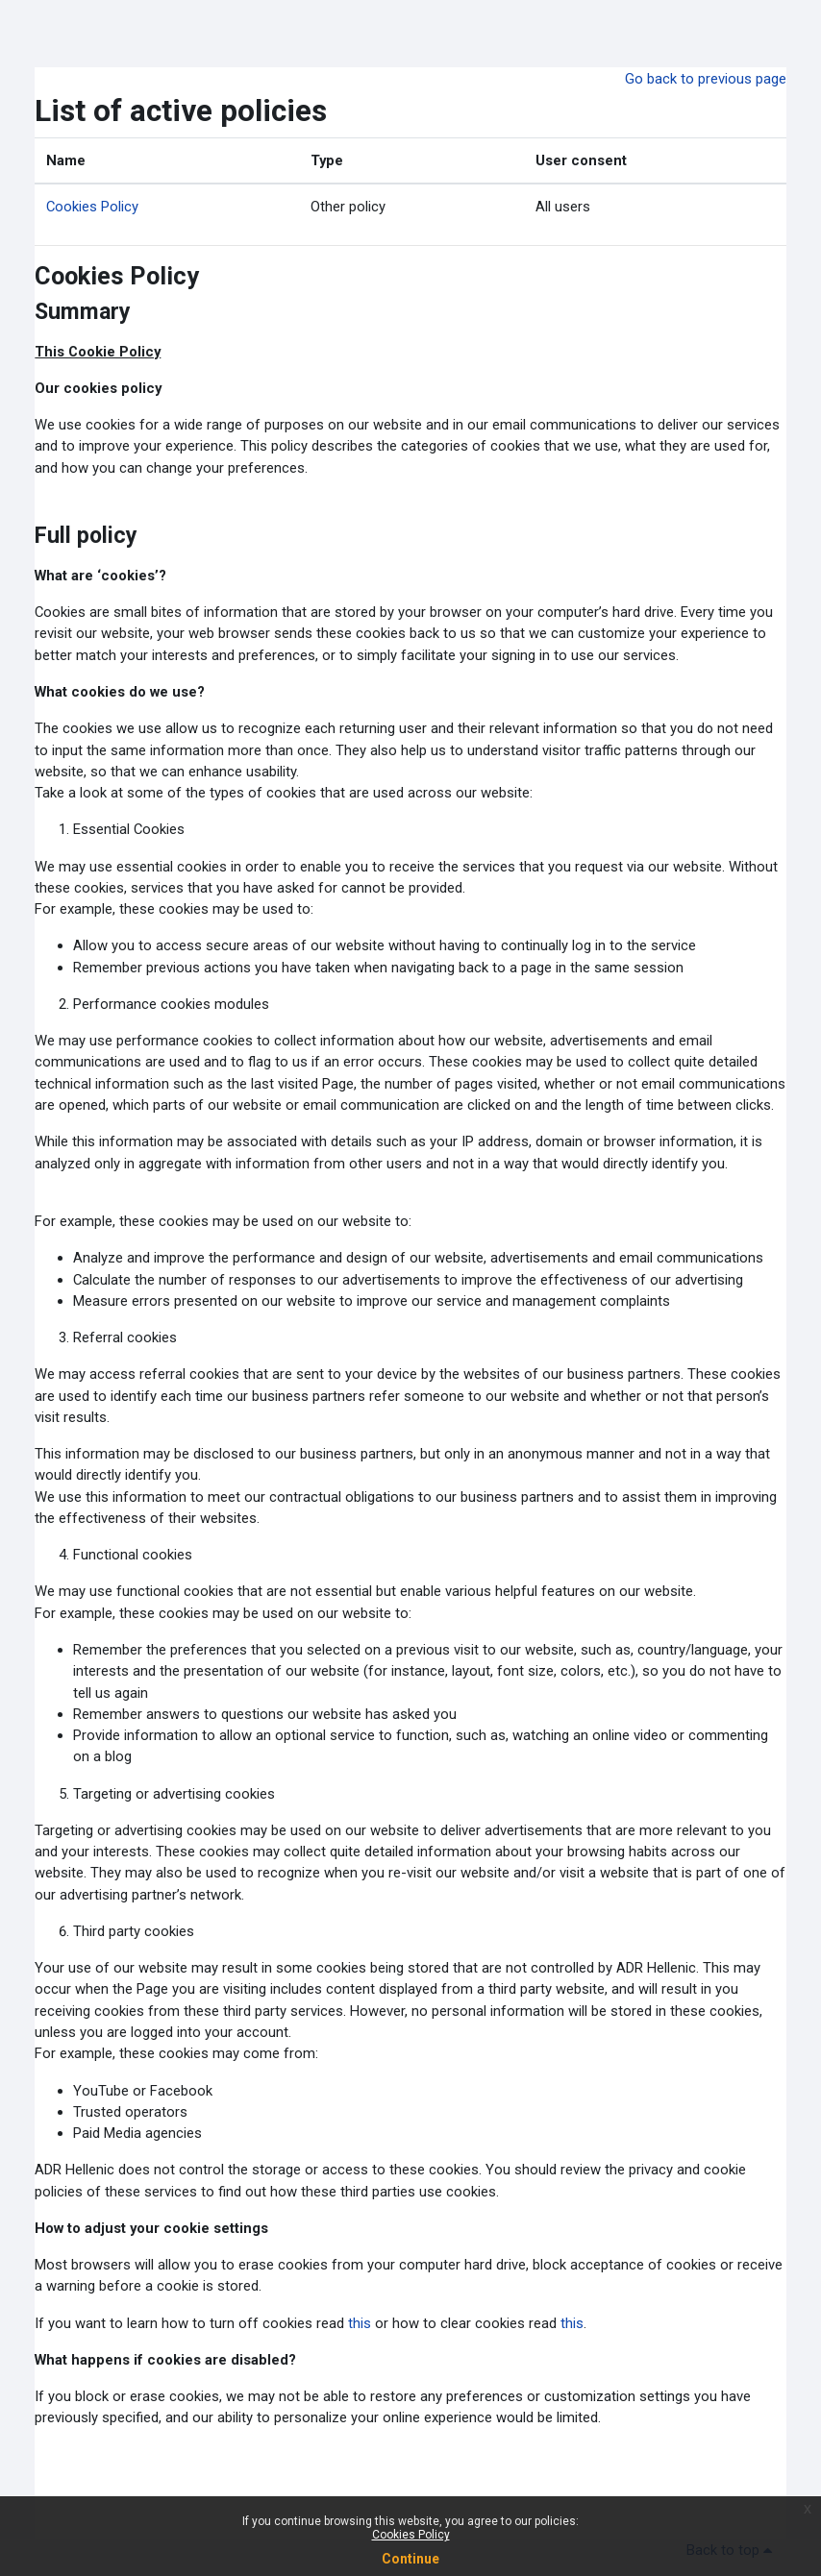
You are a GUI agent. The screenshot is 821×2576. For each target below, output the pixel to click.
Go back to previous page (705, 78)
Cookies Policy (92, 206)
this (359, 2323)
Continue (410, 2558)
